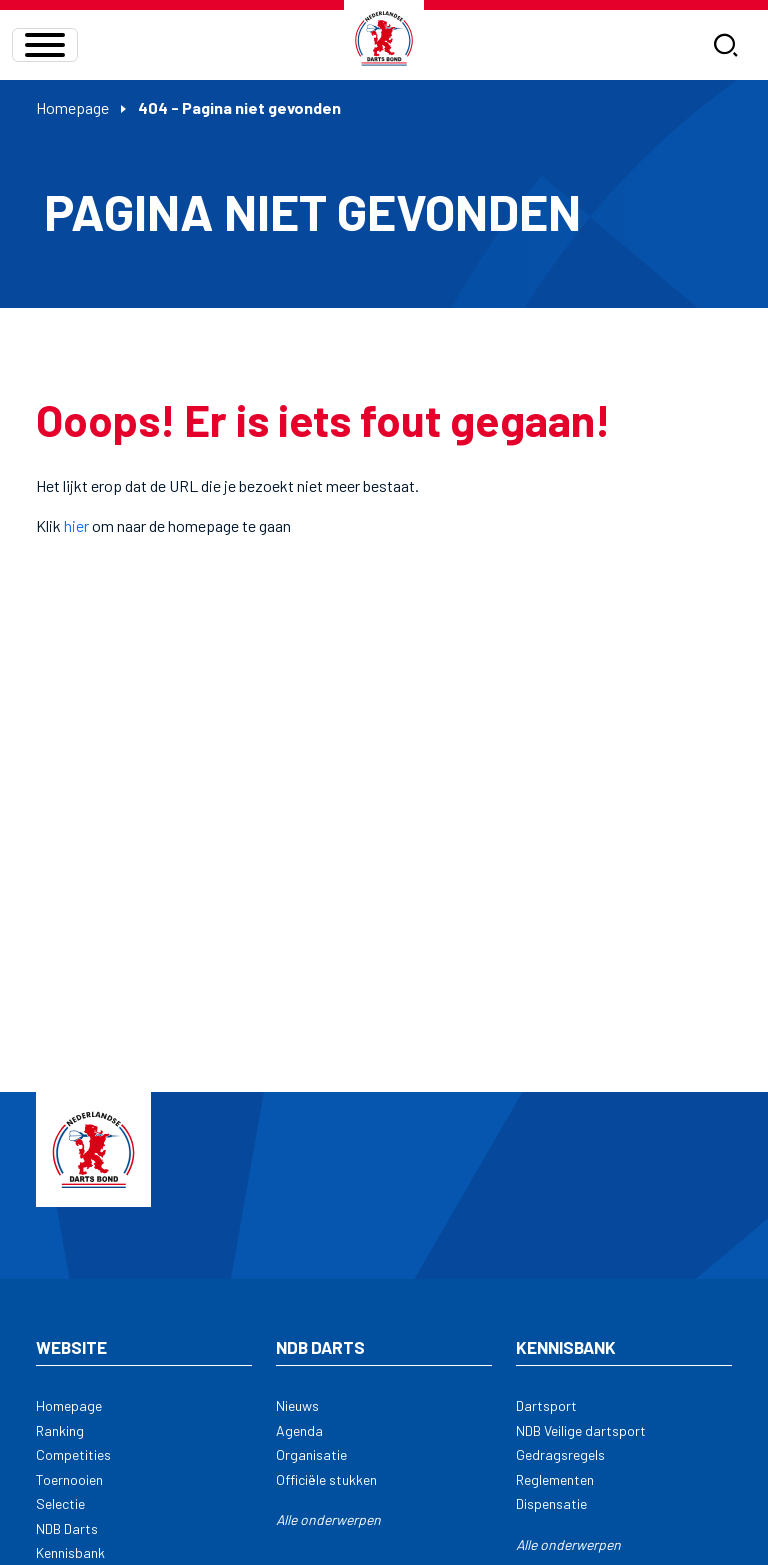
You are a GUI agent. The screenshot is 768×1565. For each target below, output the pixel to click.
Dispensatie (551, 1503)
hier (76, 525)
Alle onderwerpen (328, 1519)
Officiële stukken (326, 1479)
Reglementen (555, 1479)
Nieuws (297, 1405)
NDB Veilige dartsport (581, 1430)
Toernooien (69, 1479)
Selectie (60, 1503)
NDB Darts (67, 1528)
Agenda (299, 1430)
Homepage (72, 107)
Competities (73, 1454)
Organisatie (311, 1454)
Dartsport (546, 1405)
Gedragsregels (560, 1454)
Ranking (60, 1430)
